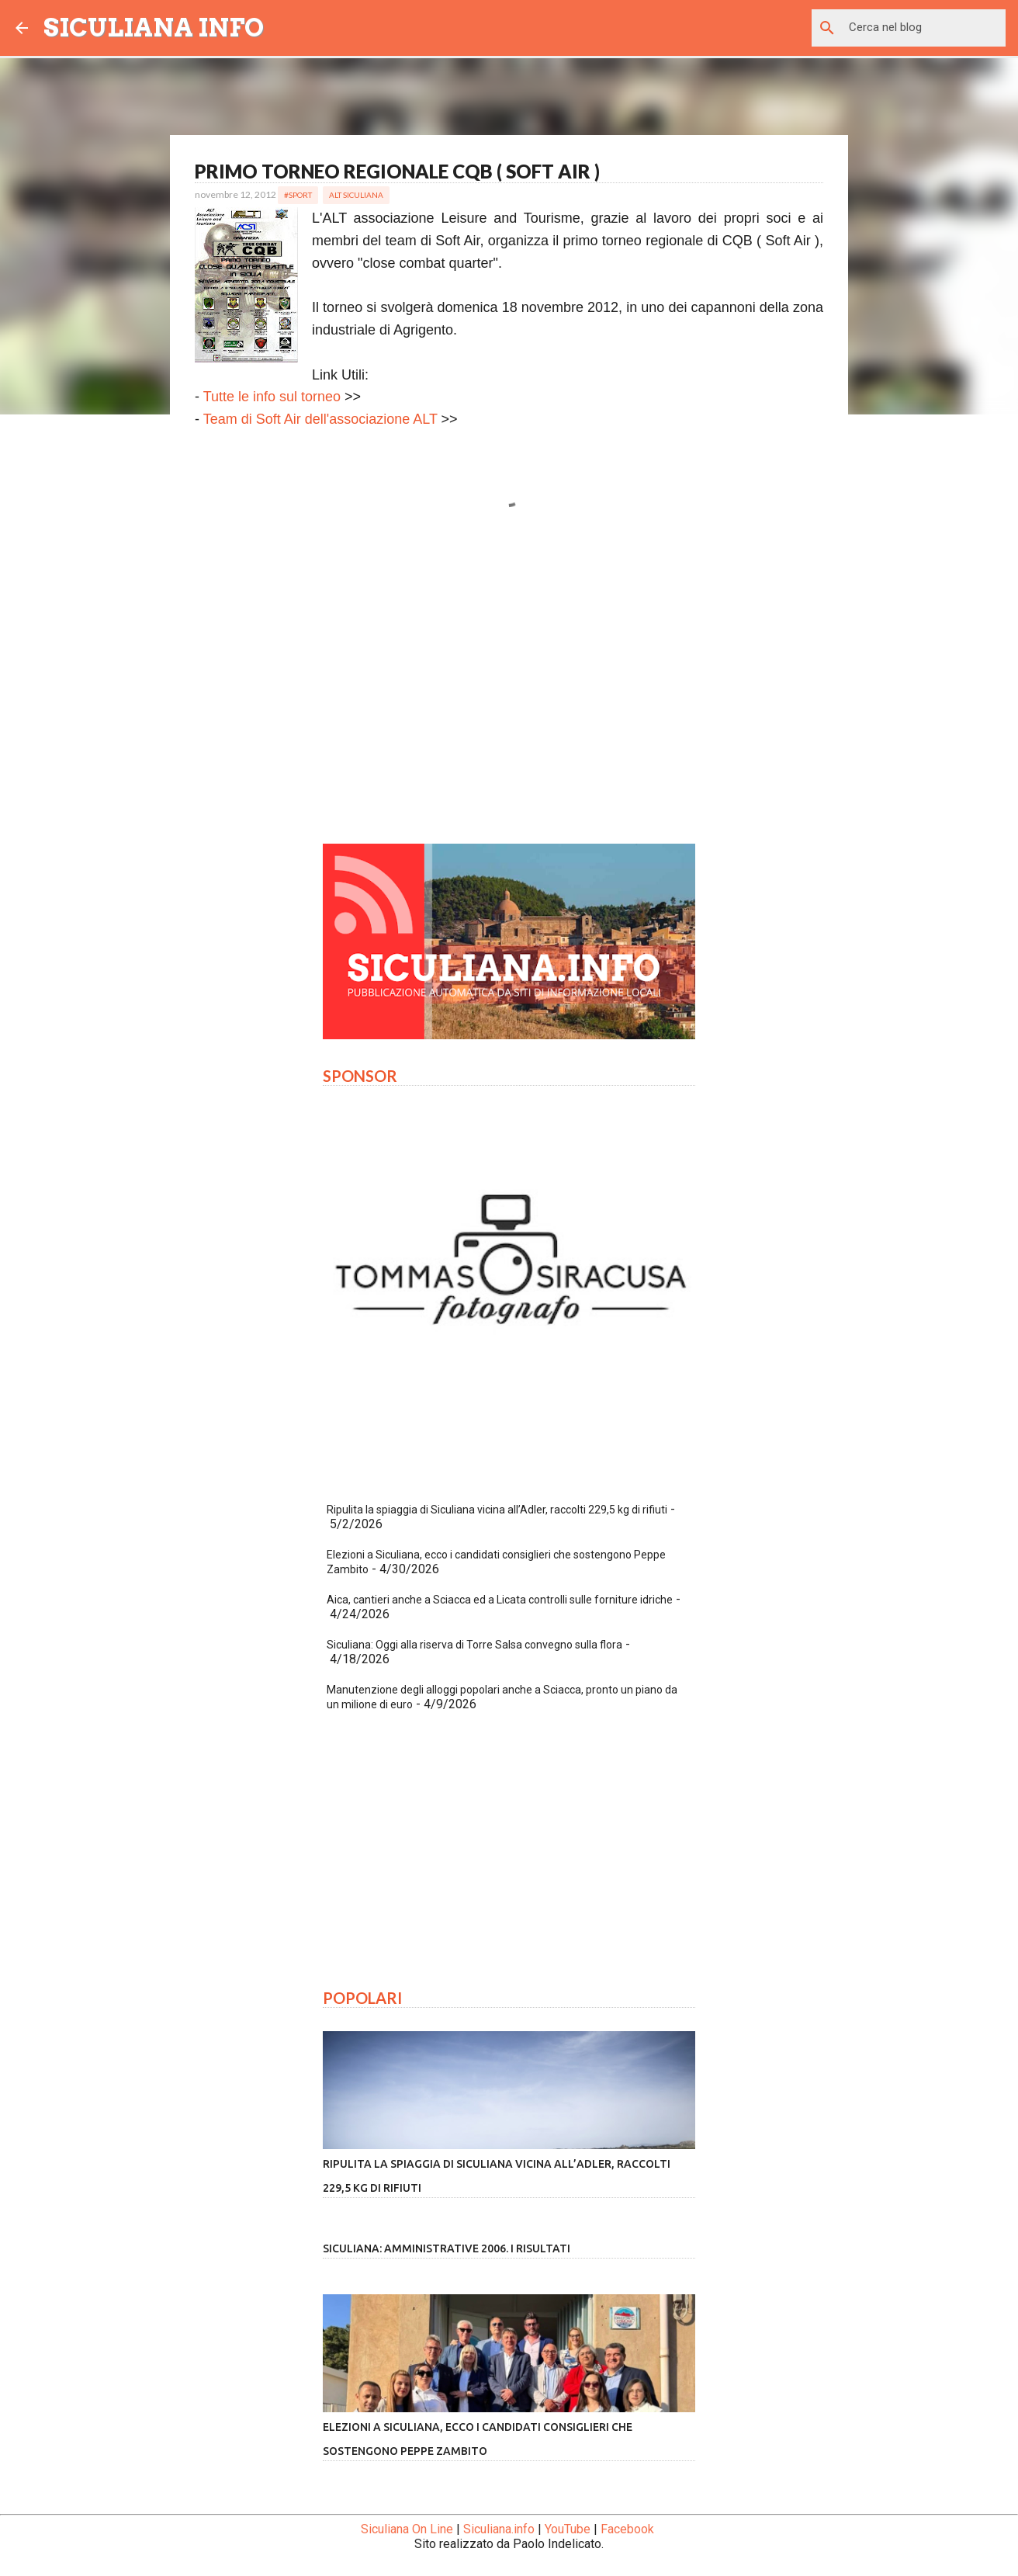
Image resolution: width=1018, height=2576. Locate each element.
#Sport (298, 194)
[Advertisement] (509, 687)
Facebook (627, 2529)
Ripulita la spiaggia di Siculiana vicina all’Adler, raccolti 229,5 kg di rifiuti (497, 1509)
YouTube (567, 2529)
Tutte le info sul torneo (272, 396)
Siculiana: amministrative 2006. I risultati (446, 2248)
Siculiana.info (499, 2529)
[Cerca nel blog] (924, 28)
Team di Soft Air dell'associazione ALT (320, 419)
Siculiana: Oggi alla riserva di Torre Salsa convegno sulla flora (474, 1644)
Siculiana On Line (407, 2529)
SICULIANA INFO (153, 27)
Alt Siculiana (356, 194)
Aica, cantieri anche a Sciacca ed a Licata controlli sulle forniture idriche (500, 1599)
